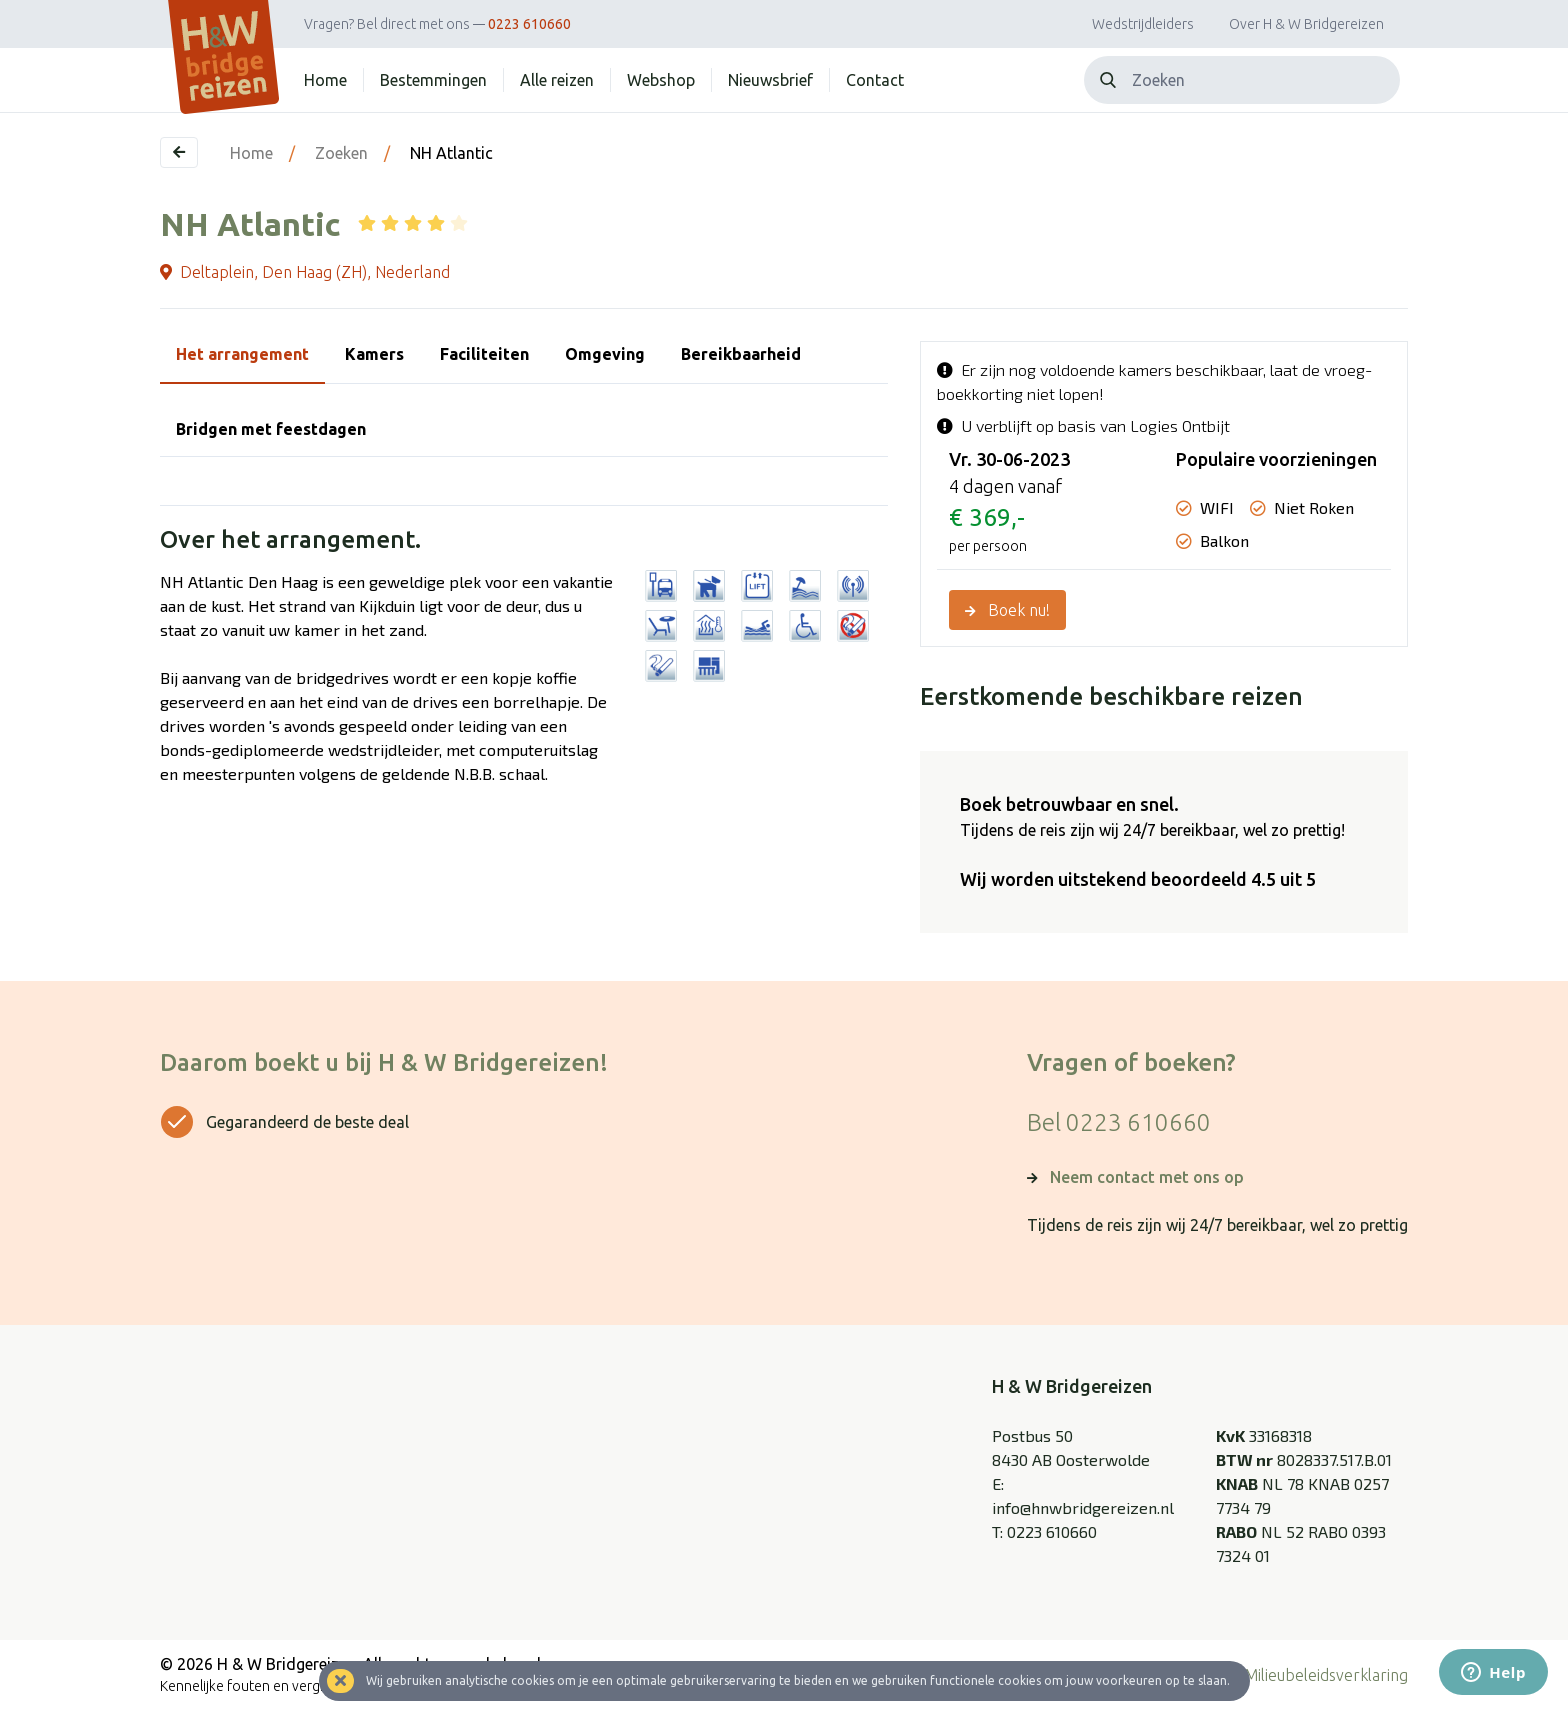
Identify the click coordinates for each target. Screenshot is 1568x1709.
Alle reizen (557, 80)
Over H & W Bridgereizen (1306, 24)
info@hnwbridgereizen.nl (1083, 1507)
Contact (875, 80)
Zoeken (341, 153)
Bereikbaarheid (741, 354)
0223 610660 (529, 24)
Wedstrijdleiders (1143, 24)
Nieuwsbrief (770, 80)
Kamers (374, 354)
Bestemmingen (433, 80)
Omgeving (605, 354)
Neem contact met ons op (1147, 1177)
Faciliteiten (484, 354)
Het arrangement (242, 354)
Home (325, 80)
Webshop (661, 80)
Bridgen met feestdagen (271, 429)
